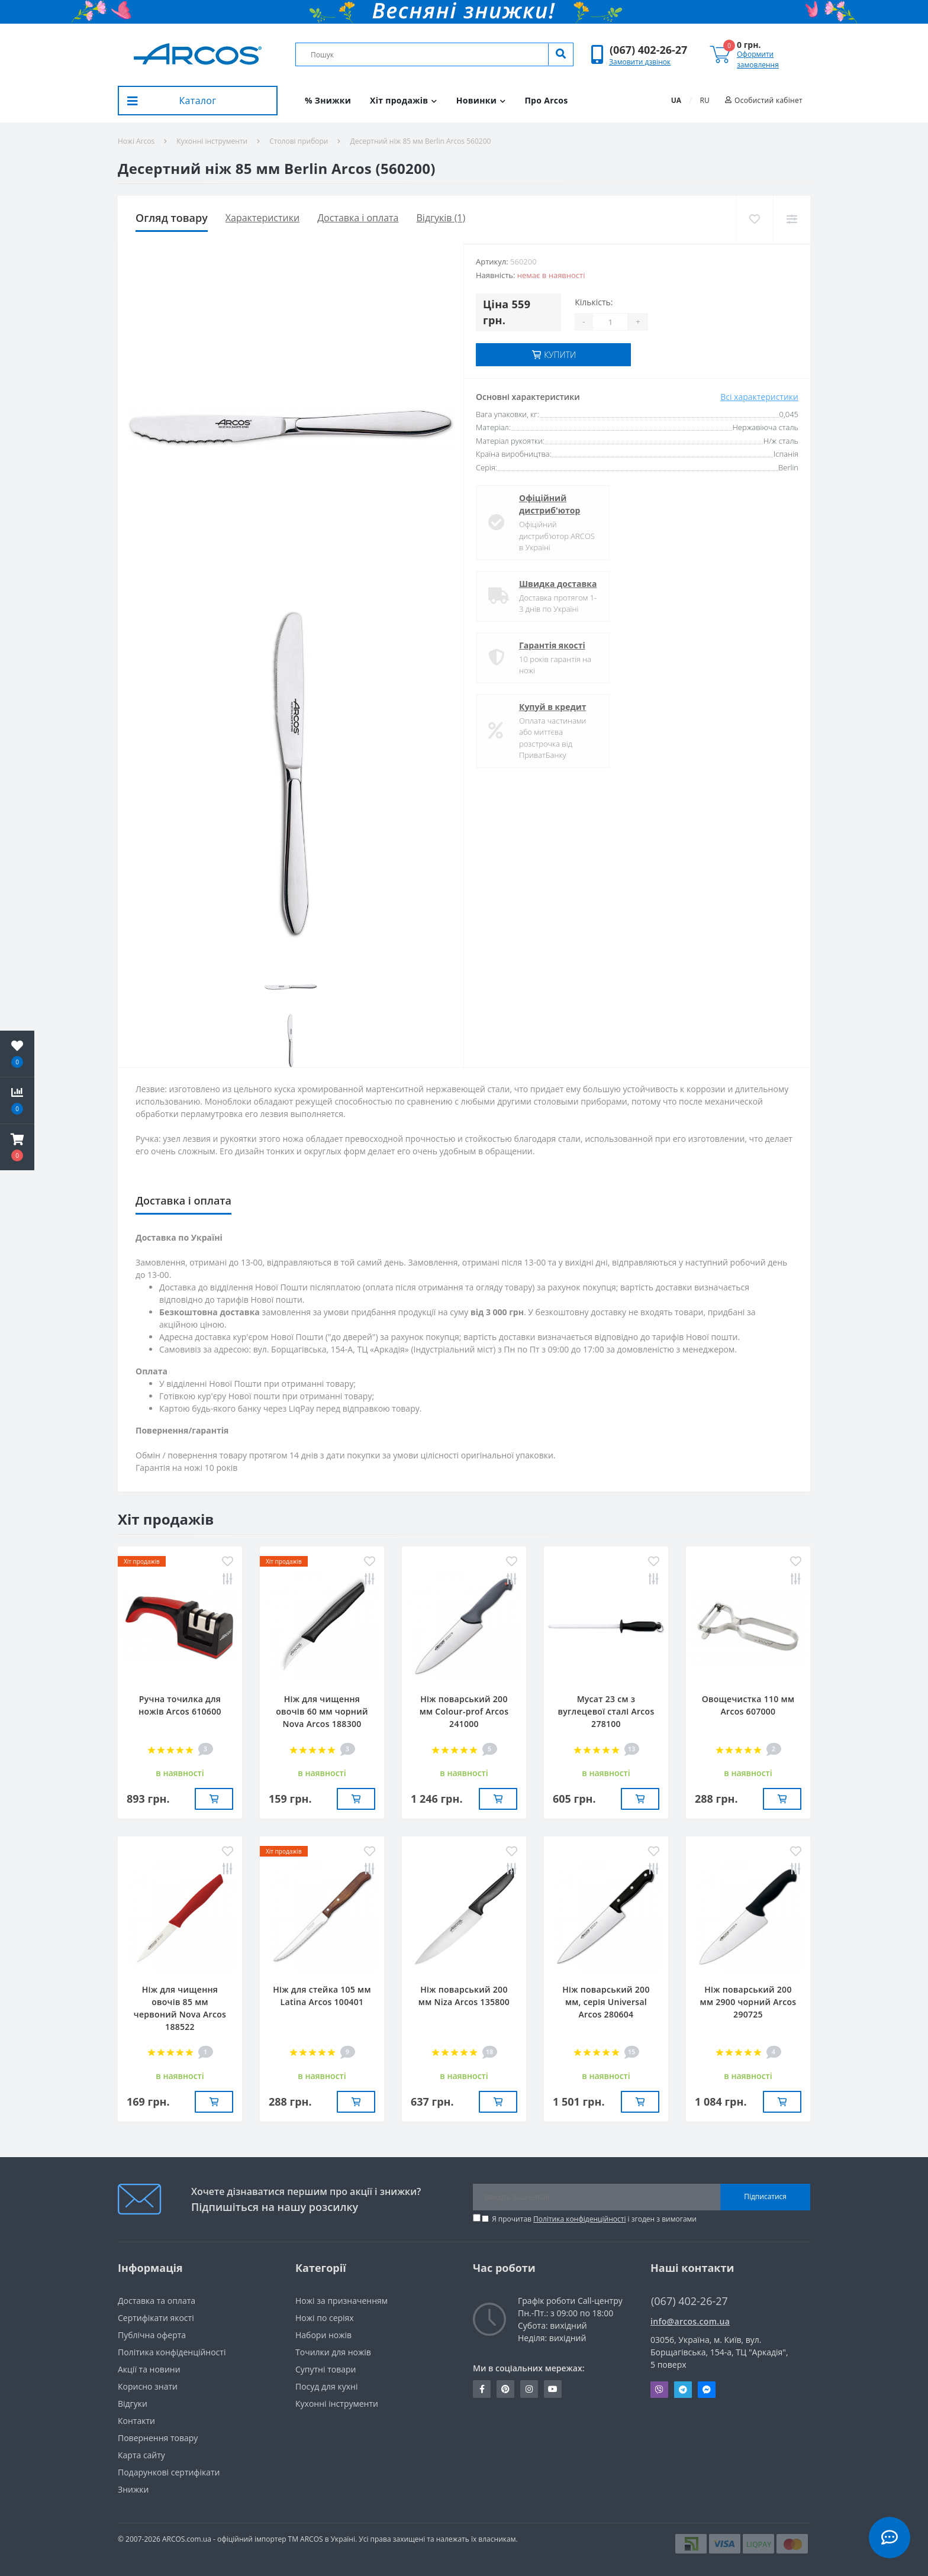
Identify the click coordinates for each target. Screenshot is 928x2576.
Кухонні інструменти (211, 141)
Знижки (133, 2489)
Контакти (136, 2420)
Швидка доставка (558, 583)
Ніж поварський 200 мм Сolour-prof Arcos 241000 (464, 1711)
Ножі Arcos (136, 141)
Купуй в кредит (553, 706)
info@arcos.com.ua (690, 2321)
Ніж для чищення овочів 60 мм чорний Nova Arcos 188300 (322, 1711)
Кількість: (594, 302)
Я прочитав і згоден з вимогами (594, 2219)
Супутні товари (325, 2369)
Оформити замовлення (758, 59)
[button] (648, 50)
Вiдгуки (132, 2403)
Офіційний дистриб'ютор (549, 504)
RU (705, 100)
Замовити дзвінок (640, 62)
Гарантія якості (552, 645)
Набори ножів (323, 2335)
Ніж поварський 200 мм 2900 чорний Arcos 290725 (748, 2002)
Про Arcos (546, 100)
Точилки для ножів (333, 2352)
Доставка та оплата (156, 2300)
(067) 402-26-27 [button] (689, 2301)
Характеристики (262, 217)
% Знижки (328, 100)
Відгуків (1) (441, 217)
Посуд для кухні (326, 2386)
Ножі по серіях (324, 2317)
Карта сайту (141, 2455)
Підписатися (765, 2196)
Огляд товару (172, 218)
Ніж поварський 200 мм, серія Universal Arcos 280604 (605, 2002)
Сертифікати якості (156, 2317)
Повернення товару (158, 2437)
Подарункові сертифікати (169, 2472)
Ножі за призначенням (341, 2300)
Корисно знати (148, 2386)
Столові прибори (298, 141)
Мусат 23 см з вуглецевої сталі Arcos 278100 (606, 1711)
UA (676, 100)
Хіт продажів (403, 100)
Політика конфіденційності (579, 2219)
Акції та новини (149, 2369)
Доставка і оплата (357, 217)
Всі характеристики (759, 396)
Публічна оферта (152, 2335)
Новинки (481, 100)
